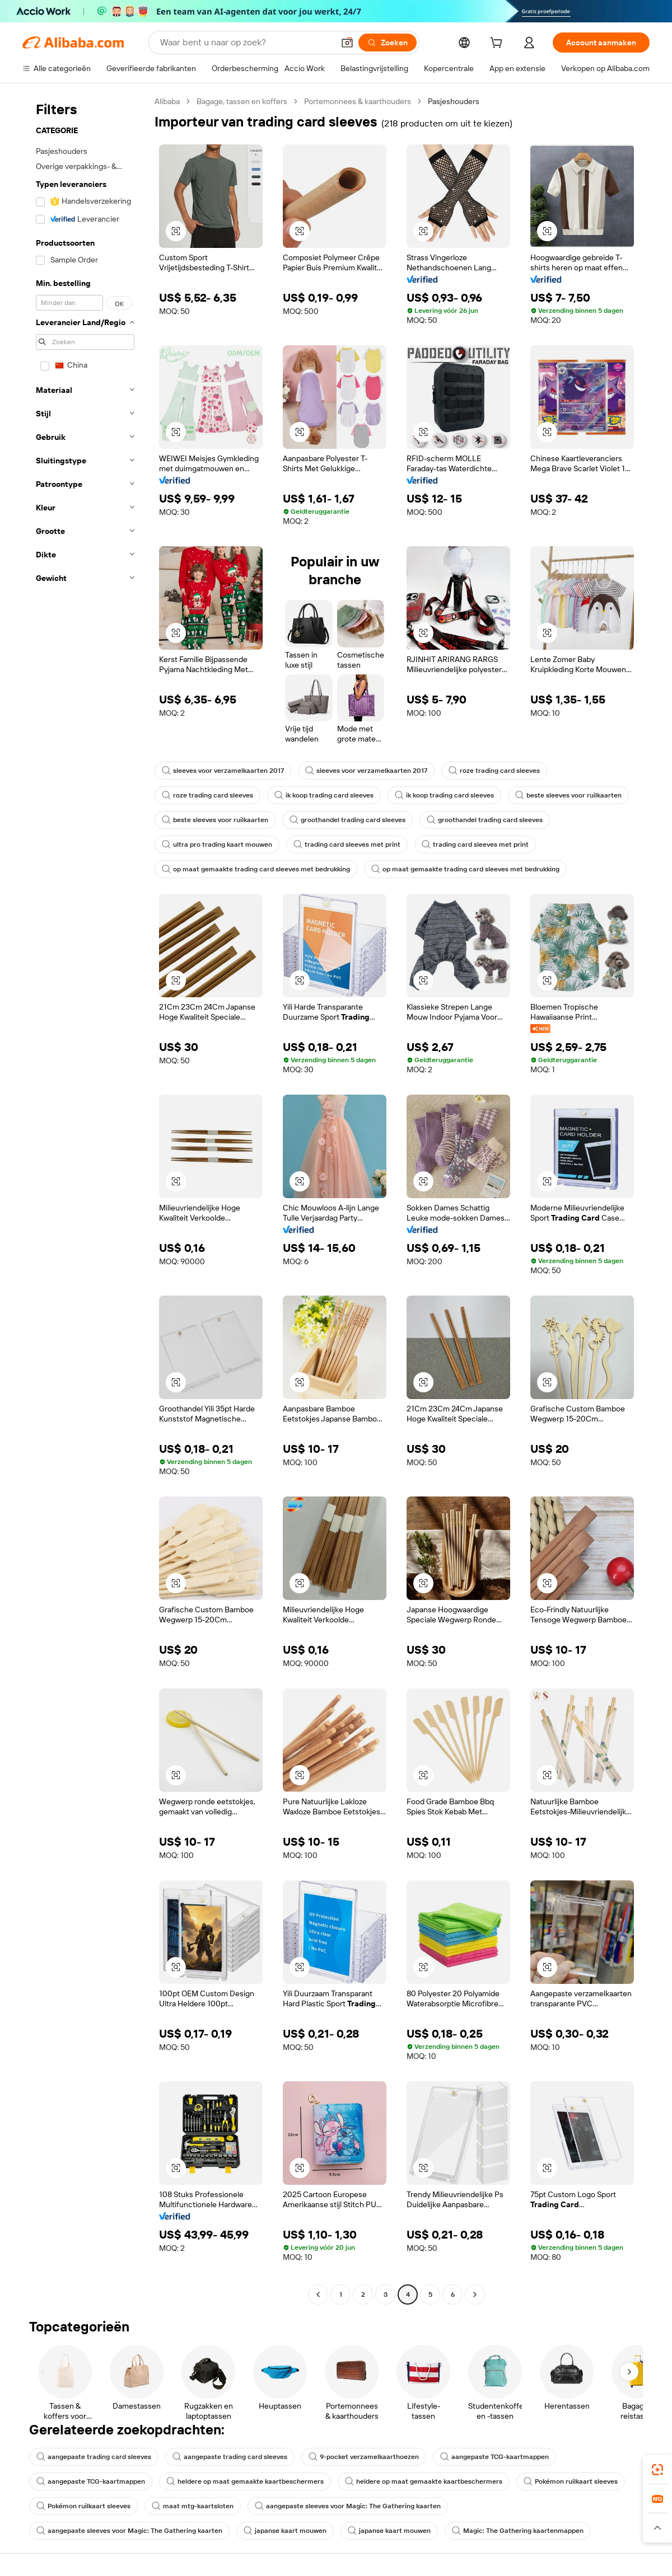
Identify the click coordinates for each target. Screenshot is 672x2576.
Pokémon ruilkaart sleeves (571, 2481)
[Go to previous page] (318, 2294)
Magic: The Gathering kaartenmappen (518, 2530)
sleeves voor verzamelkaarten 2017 (223, 770)
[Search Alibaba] (246, 42)
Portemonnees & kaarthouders (357, 101)
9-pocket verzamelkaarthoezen (364, 2456)
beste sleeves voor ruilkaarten (568, 795)
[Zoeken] (387, 42)
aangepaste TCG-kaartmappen (494, 2456)
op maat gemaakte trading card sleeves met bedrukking (256, 869)
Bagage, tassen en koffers (242, 101)
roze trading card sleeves (494, 770)
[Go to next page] (475, 2294)
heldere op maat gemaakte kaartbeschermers (245, 2481)
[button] (347, 42)
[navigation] (85, 1199)
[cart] (498, 44)
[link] (657, 2469)
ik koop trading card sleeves (324, 795)
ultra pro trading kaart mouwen (217, 844)
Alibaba (167, 101)
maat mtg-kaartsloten (193, 2506)
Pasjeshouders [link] (453, 101)
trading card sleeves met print (346, 844)
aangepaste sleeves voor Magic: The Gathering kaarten (348, 2506)
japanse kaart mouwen (285, 2530)
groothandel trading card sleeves (347, 819)
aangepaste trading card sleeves (93, 2456)
